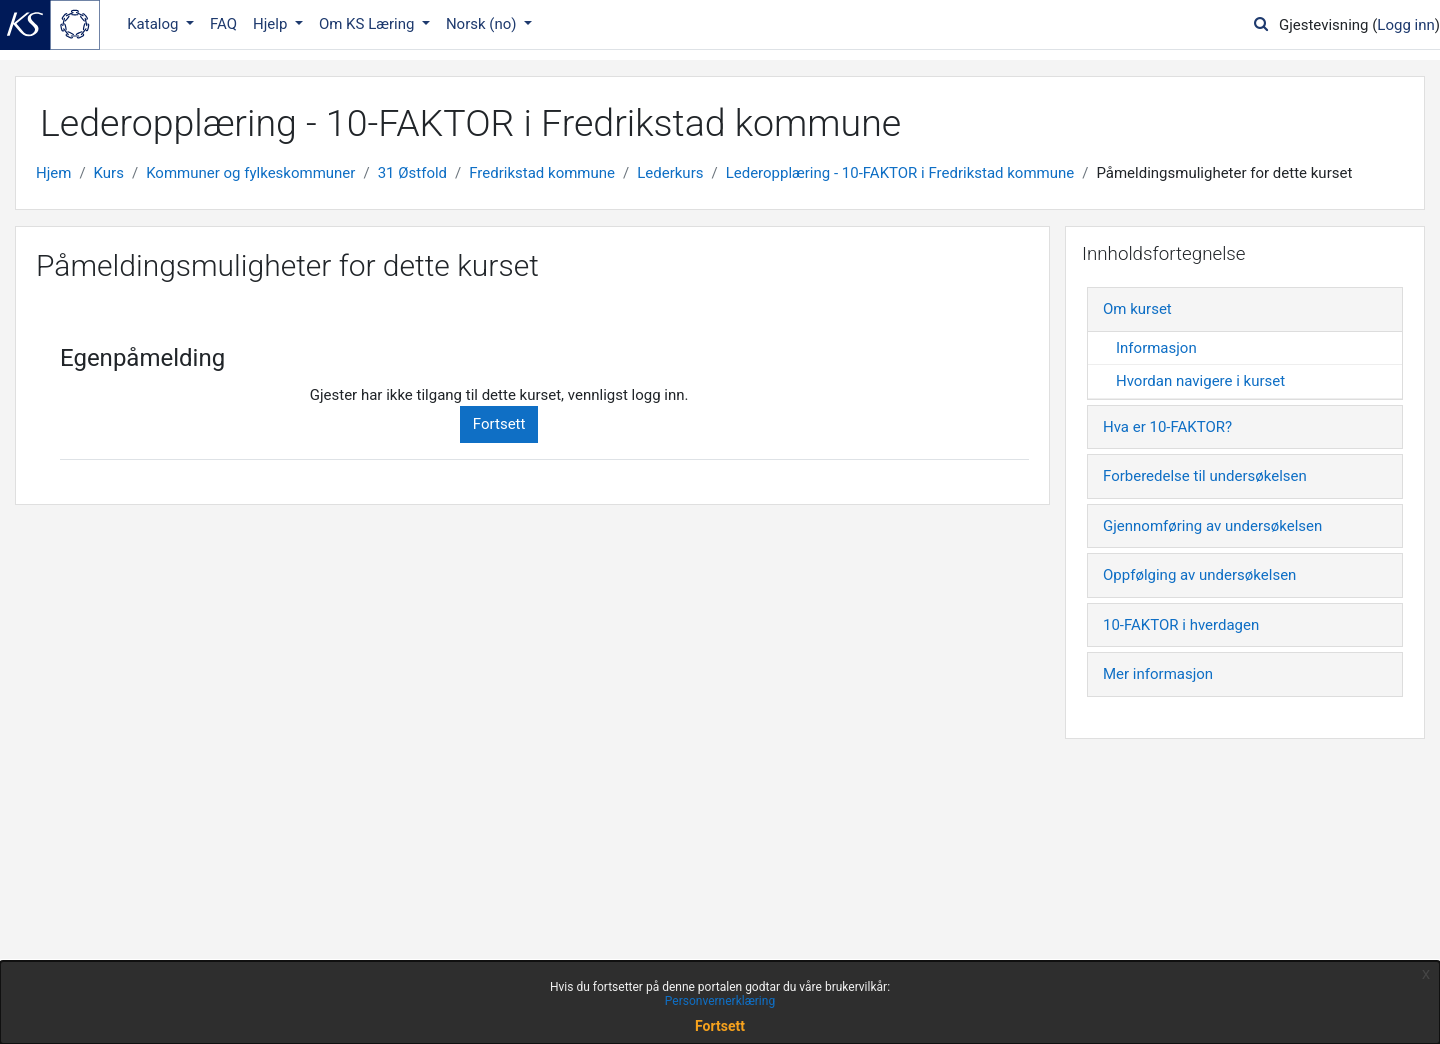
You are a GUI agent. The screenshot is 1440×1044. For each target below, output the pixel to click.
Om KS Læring (368, 24)
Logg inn (1405, 25)
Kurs (109, 173)
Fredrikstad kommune (542, 173)
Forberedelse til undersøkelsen (1205, 476)
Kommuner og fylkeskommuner (250, 173)
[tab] (1245, 309)
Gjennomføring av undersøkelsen (1212, 526)
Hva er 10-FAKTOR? (1167, 427)
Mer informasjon (1158, 674)
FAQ (223, 24)
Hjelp (272, 24)
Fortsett (499, 424)
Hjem (53, 173)
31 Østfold (412, 173)
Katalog (154, 24)
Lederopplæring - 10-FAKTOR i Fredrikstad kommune (900, 173)
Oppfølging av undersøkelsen (1199, 575)
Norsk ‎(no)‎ (483, 24)
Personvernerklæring (720, 1001)
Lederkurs (670, 173)
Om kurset (1137, 309)
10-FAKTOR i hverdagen (1181, 625)
